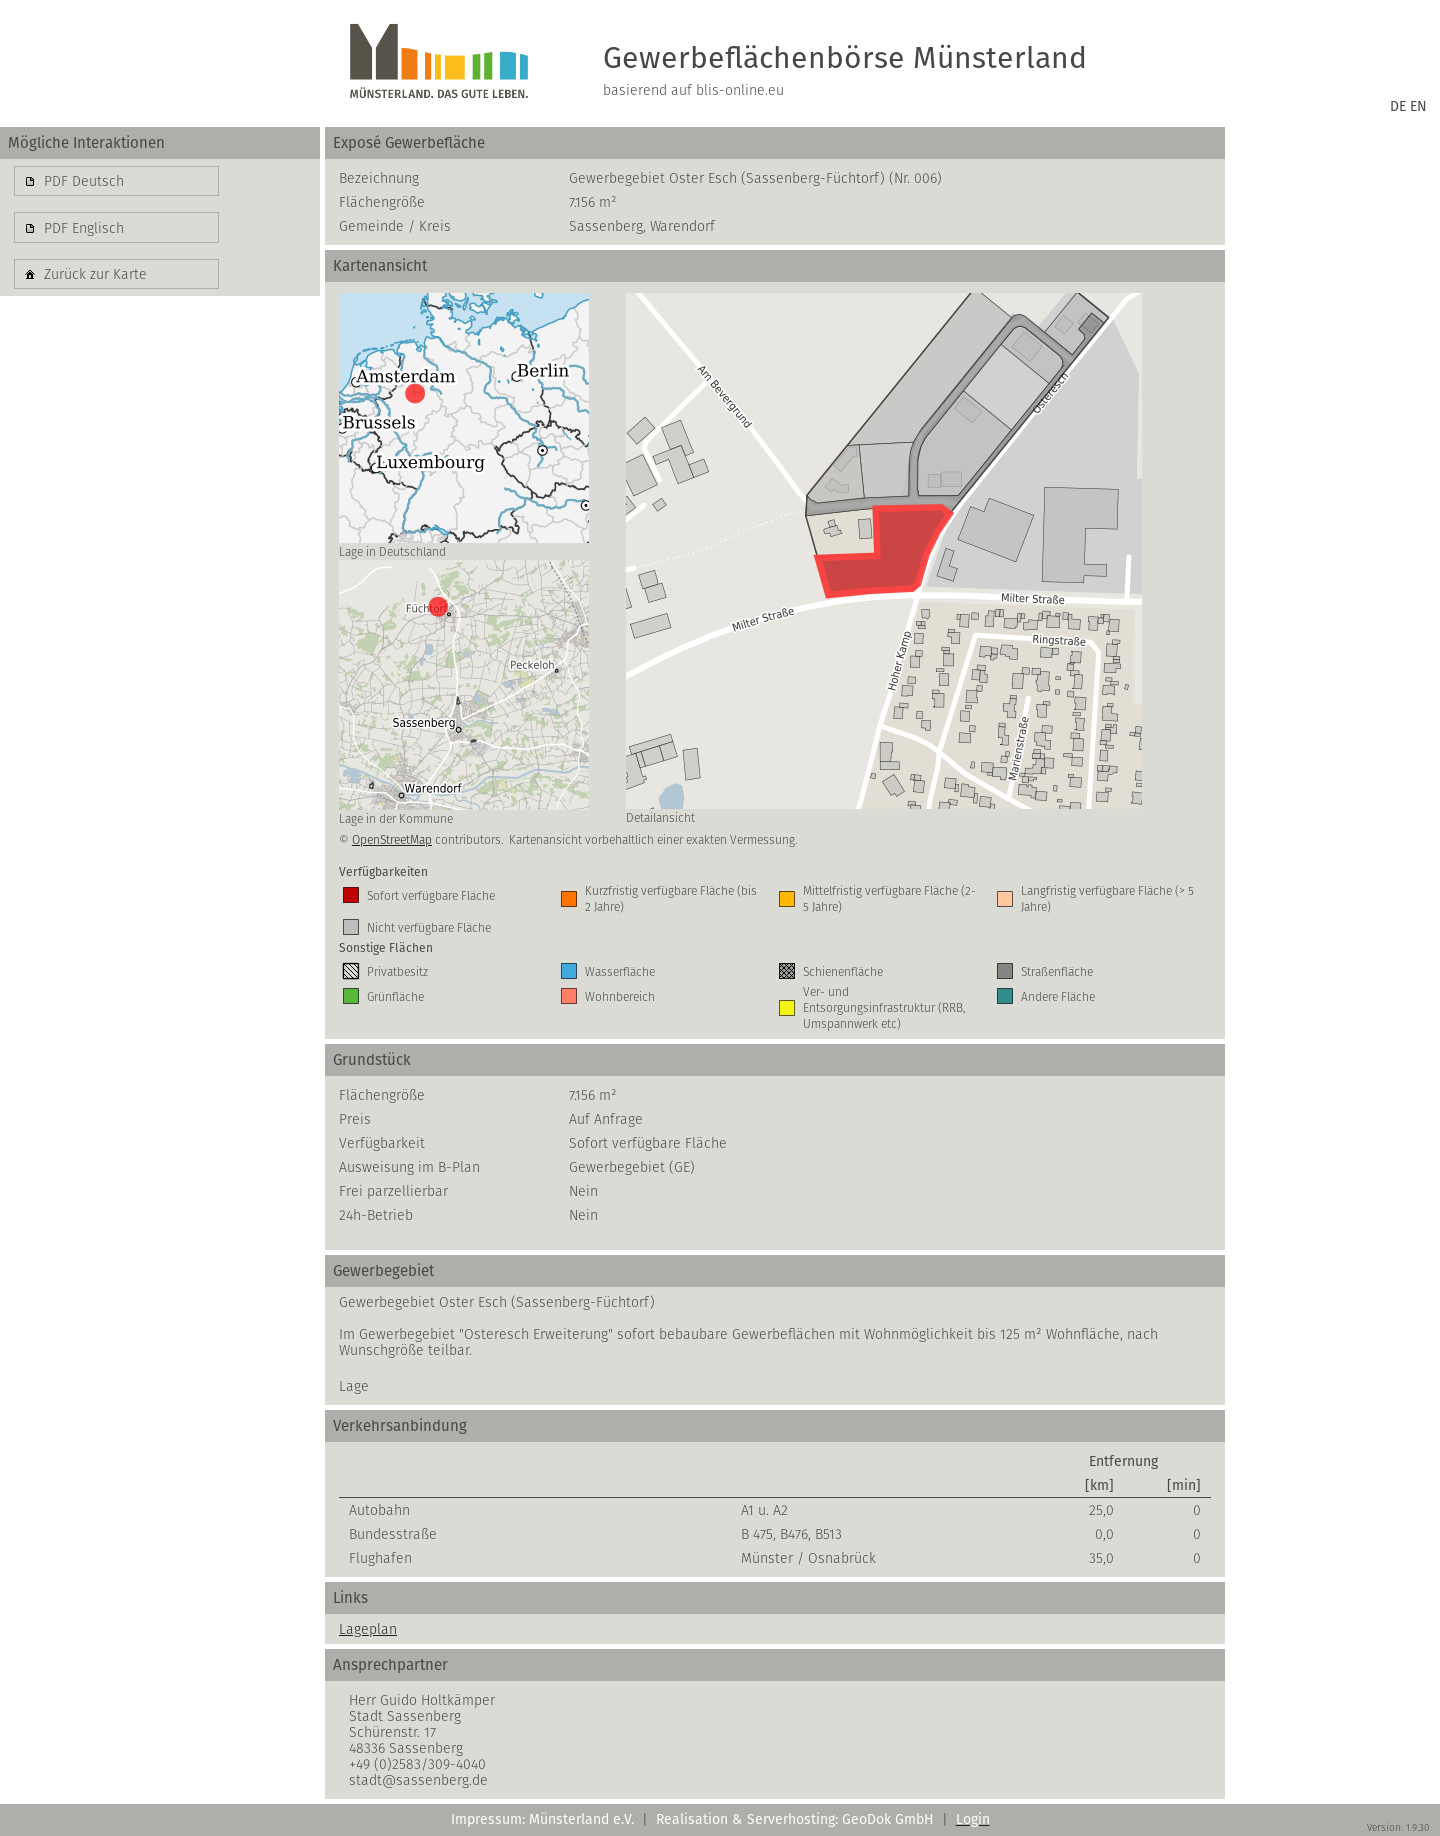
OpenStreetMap (392, 839)
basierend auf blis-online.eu (693, 90)
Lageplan (368, 1629)
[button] (116, 181)
